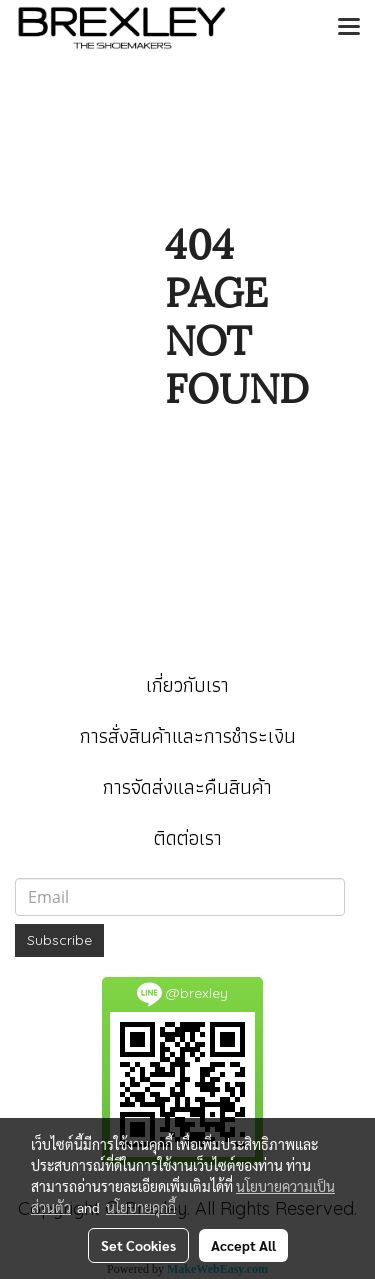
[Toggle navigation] (349, 28)
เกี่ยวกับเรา (187, 685)
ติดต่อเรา (188, 838)
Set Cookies (138, 1245)
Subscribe (59, 940)
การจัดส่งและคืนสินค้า (187, 787)
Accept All (243, 1245)
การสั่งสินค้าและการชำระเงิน (188, 736)
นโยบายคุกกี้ (141, 1207)
